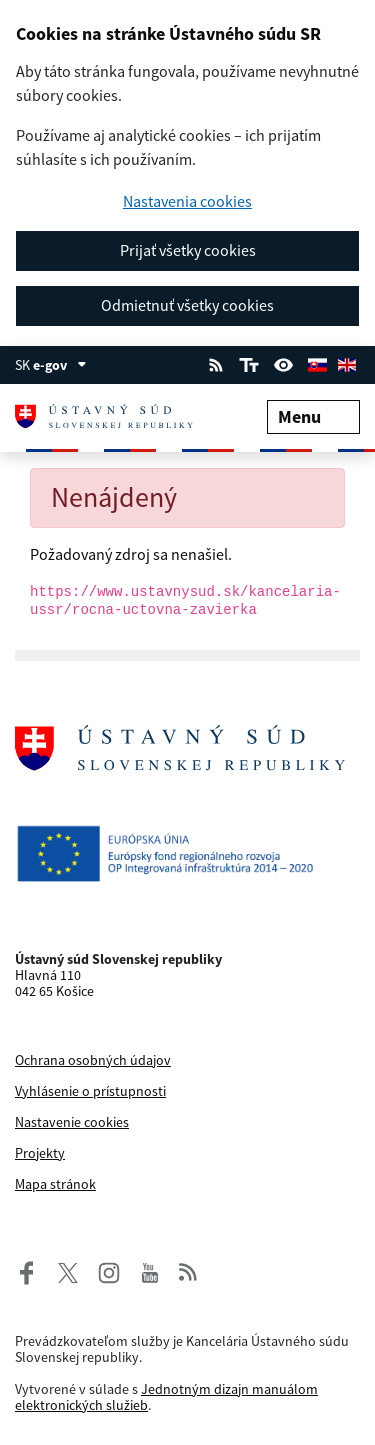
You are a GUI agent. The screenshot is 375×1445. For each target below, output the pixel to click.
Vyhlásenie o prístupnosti (90, 1091)
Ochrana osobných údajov (93, 1060)
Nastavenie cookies (72, 1122)
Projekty (40, 1153)
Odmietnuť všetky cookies (187, 305)
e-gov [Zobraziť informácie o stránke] (60, 365)
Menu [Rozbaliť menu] (313, 416)
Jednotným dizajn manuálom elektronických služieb (166, 1397)
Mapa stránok (55, 1184)
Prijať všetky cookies (188, 250)
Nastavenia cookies (187, 201)
